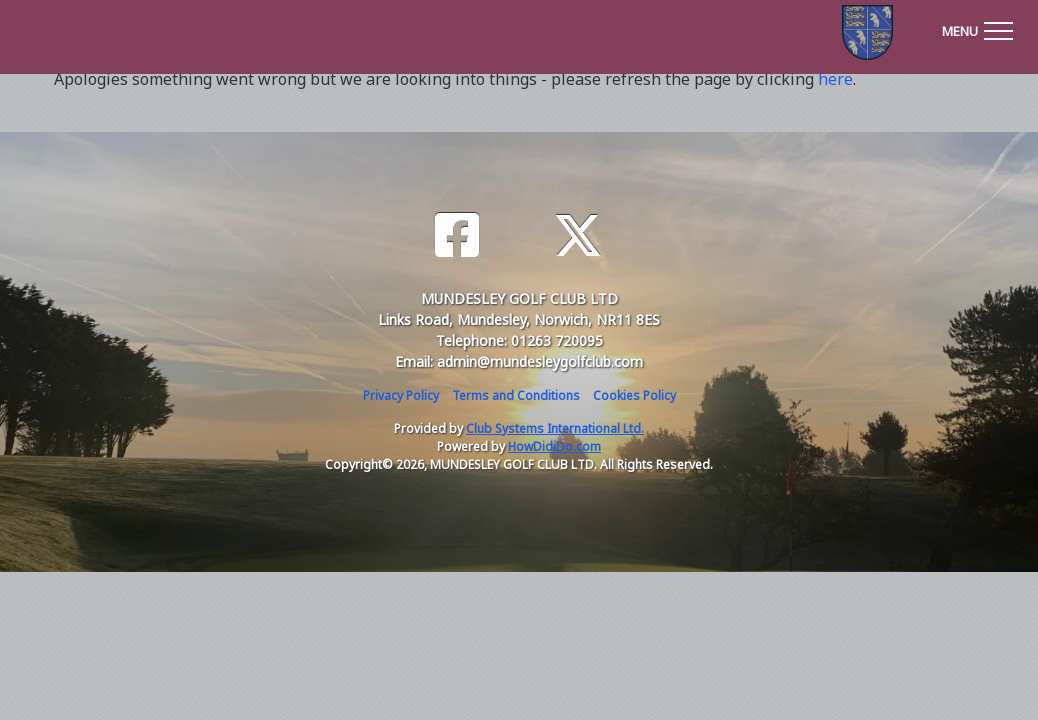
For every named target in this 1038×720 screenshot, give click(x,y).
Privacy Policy (401, 395)
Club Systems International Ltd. (555, 428)
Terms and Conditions (516, 395)
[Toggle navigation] (977, 28)
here (835, 79)
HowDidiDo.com (554, 446)
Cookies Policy (634, 395)
